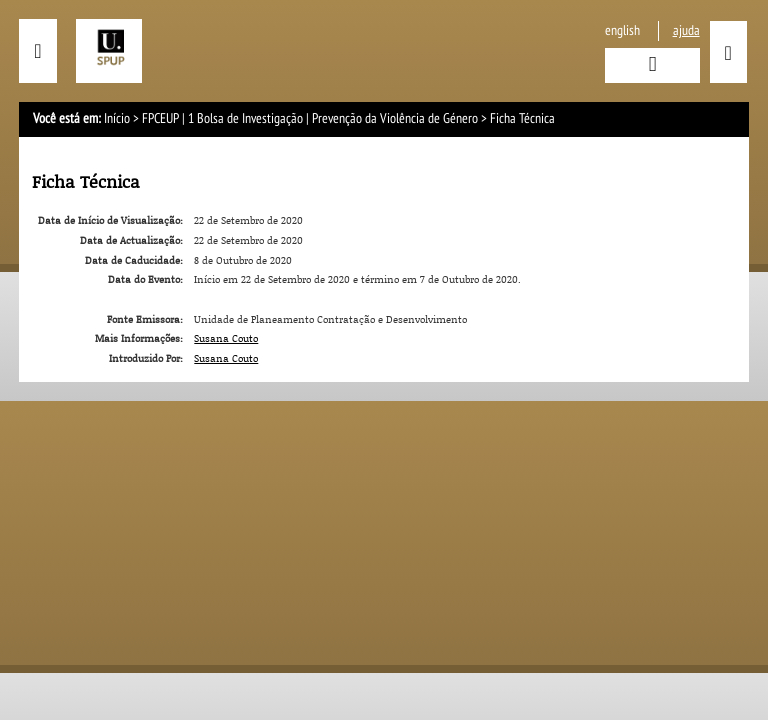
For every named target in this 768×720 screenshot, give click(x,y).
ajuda (686, 30)
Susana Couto (226, 338)
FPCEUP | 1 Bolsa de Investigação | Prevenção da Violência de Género (310, 118)
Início (117, 118)
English (622, 30)
